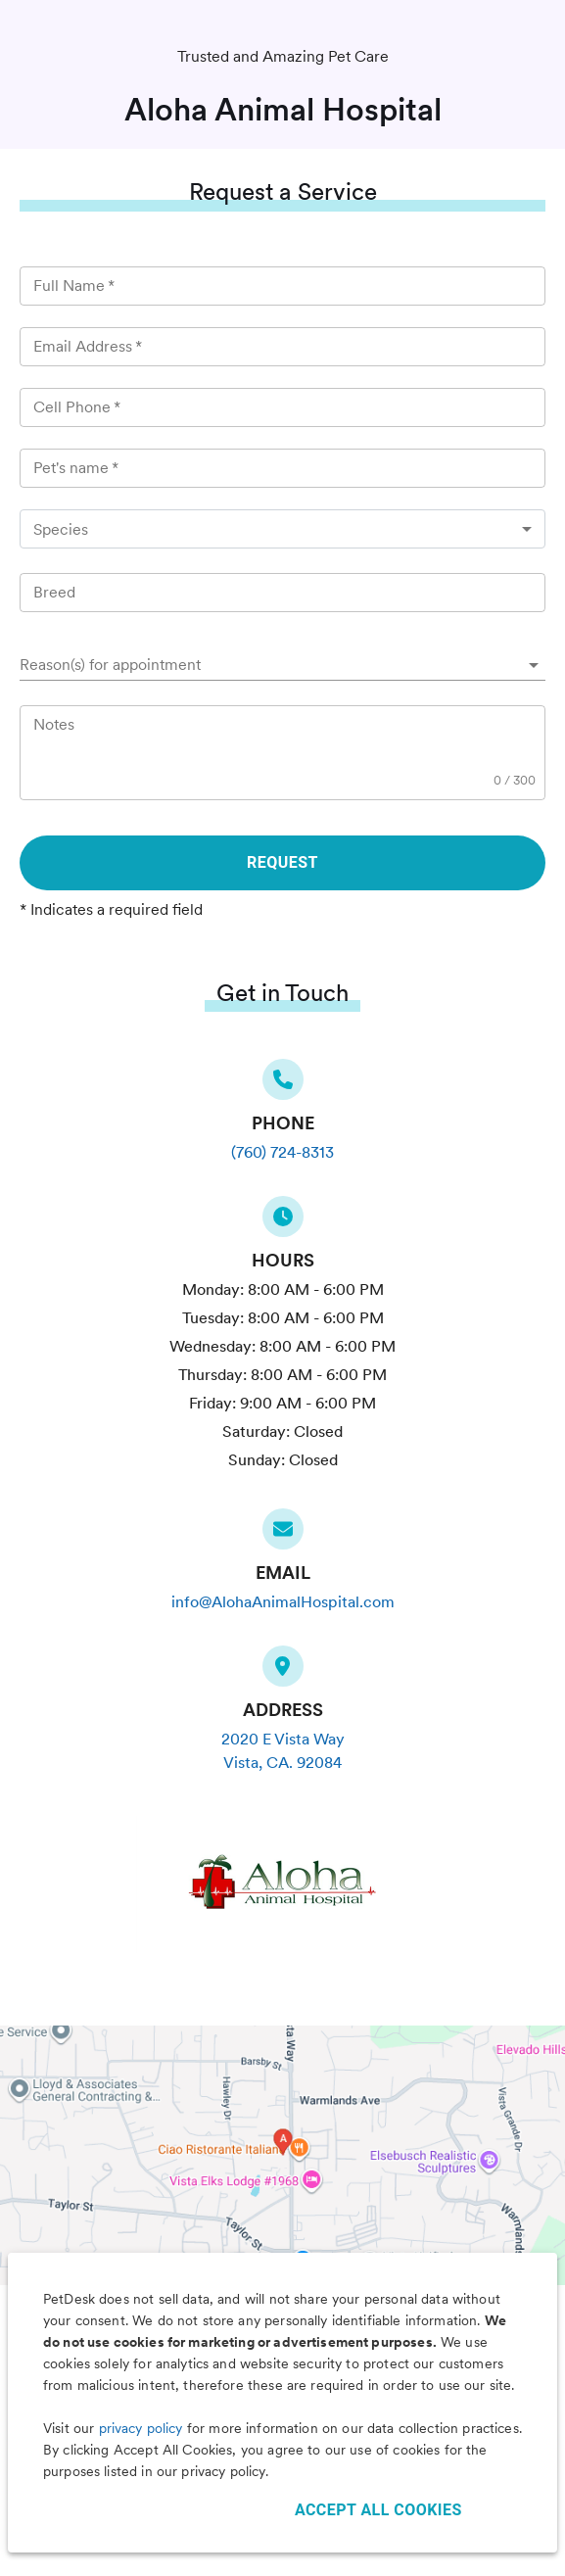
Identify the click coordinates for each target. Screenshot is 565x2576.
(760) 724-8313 (282, 1152)
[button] (282, 665)
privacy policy (141, 2428)
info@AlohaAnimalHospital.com (283, 1602)
